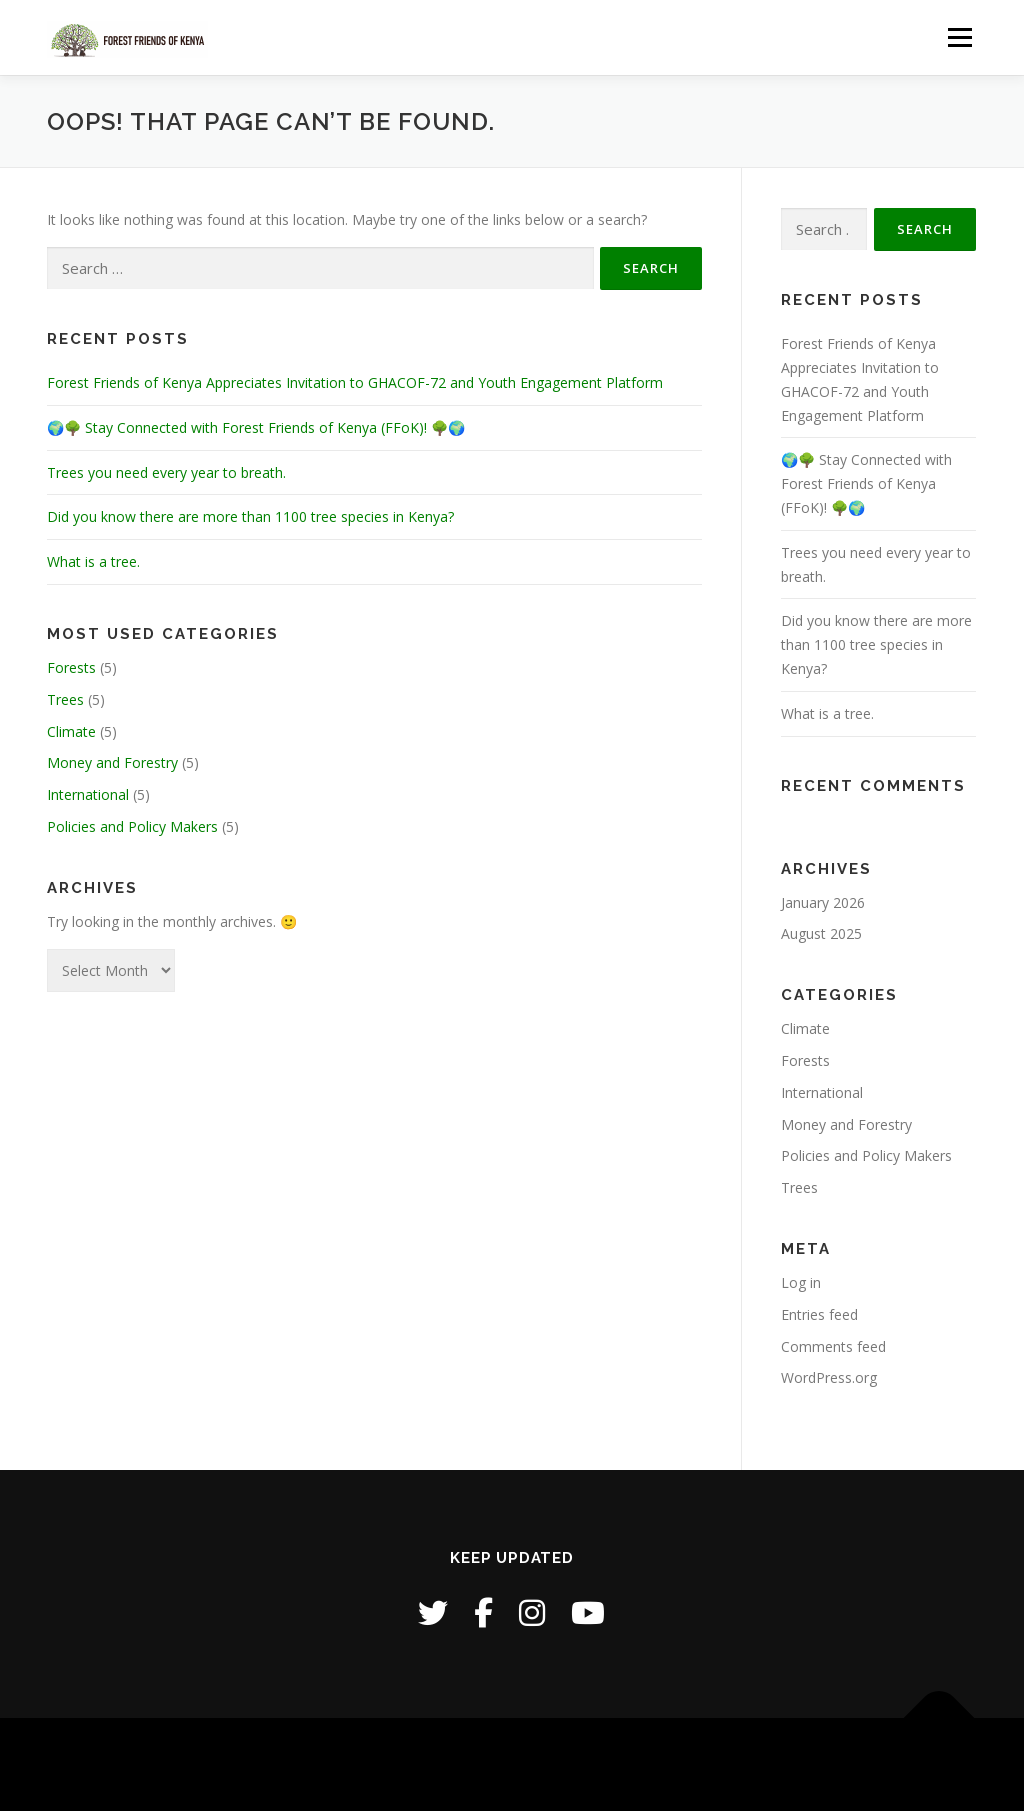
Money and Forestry (112, 762)
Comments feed (833, 1346)
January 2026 (823, 902)
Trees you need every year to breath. (166, 472)
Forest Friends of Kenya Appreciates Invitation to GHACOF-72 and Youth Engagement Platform (355, 382)
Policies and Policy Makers (132, 826)
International (88, 794)
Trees (65, 699)
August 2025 (821, 933)
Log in (801, 1282)
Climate (71, 731)
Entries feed (819, 1314)
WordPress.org (829, 1377)
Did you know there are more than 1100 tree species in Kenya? (250, 516)
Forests (71, 667)
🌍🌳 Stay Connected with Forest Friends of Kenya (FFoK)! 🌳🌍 (256, 427)
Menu (959, 37)
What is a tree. (93, 561)
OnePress (577, 1764)
